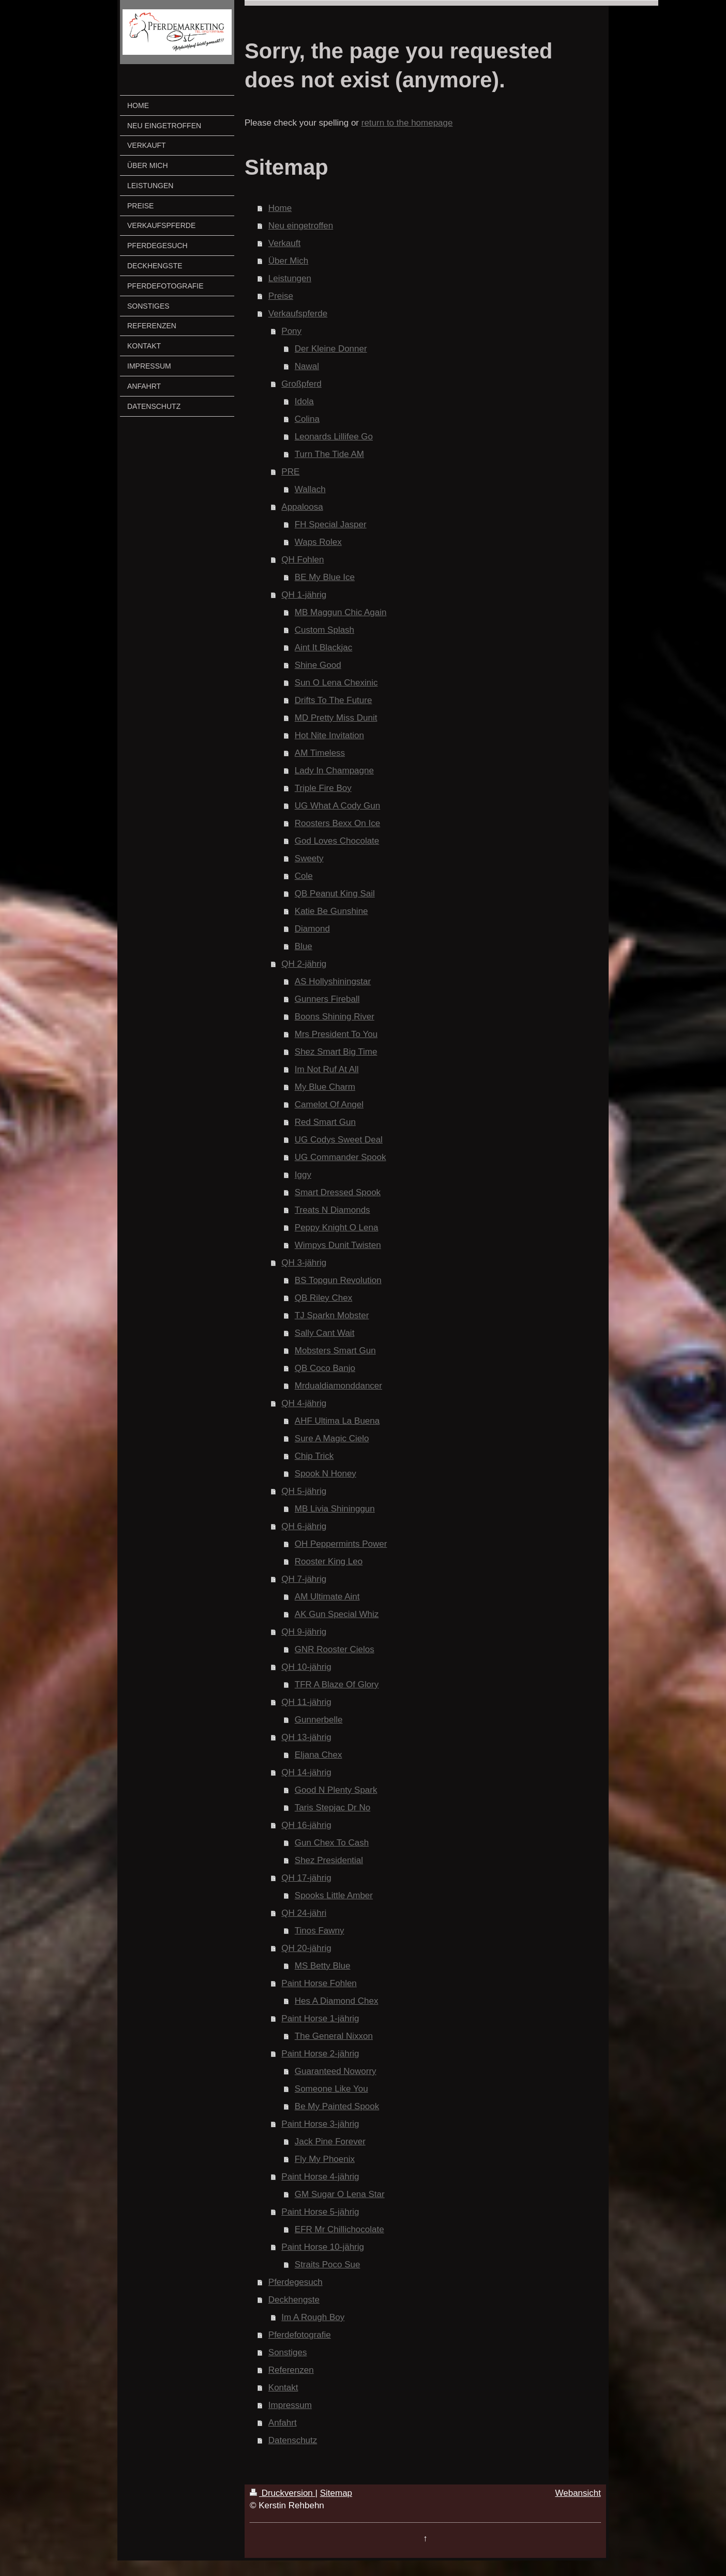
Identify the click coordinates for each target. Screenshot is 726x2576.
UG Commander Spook (340, 1157)
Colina (307, 419)
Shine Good (318, 665)
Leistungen (289, 278)
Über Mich (288, 261)
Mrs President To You (336, 1034)
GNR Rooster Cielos (334, 1649)
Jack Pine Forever (330, 2141)
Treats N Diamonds (332, 1210)
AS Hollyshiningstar (333, 981)
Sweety (309, 858)
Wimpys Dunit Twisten (338, 1245)
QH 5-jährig (303, 1491)
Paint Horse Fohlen (319, 1983)
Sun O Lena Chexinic (336, 683)
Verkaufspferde (297, 313)
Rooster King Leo (328, 1561)
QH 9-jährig (303, 1632)
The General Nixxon (334, 2036)
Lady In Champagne (334, 770)
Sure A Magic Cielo (332, 1438)
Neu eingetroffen (300, 226)
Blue (303, 946)
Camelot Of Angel (329, 1104)
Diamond (312, 929)
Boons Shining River (334, 1017)
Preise (280, 296)
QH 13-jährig (306, 1737)
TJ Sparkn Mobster (332, 1315)
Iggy (303, 1175)
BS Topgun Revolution (338, 1280)
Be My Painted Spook (337, 2106)
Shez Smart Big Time (336, 1052)
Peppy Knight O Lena (337, 1227)
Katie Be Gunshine (331, 911)
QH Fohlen (302, 560)
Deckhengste (294, 2300)
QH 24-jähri (303, 1913)
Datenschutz (292, 2440)
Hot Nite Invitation (329, 735)
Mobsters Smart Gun (335, 1350)
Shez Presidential (329, 1860)
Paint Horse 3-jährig (320, 2124)
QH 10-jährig (306, 1667)
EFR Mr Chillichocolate (339, 2229)
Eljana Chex (318, 1755)
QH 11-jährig (306, 1702)
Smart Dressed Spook (338, 1192)
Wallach (310, 489)
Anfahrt (282, 2423)
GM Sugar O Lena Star (340, 2194)
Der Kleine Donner (331, 349)
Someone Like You (331, 2089)
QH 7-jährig (303, 1579)
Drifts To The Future (333, 700)
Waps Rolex (318, 542)
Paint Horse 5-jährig (320, 2212)
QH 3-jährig (303, 1263)
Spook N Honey (325, 1473)
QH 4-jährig (303, 1403)
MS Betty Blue (323, 1966)
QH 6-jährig (303, 1526)
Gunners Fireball (327, 999)
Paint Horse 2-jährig (320, 2054)
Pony (291, 331)
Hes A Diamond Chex (337, 2001)
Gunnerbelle (319, 1720)
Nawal (307, 366)
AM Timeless (320, 753)
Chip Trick (314, 1456)
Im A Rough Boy (312, 2317)
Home (280, 208)
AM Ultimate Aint (327, 1597)
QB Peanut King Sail (335, 893)
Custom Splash (324, 630)
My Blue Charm (325, 1087)
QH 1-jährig (303, 595)
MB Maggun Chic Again (341, 612)
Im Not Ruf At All (327, 1069)
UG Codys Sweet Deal (339, 1140)
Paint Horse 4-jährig (320, 2177)
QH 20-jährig (306, 1948)
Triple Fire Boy (323, 788)
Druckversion (282, 2493)
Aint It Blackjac (324, 647)
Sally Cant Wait (325, 1333)
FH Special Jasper (331, 524)
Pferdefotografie (299, 2335)
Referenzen (291, 2370)
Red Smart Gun (325, 1122)
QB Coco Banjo (325, 1368)
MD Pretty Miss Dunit (336, 718)
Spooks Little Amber (334, 1895)
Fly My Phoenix (325, 2159)
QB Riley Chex (323, 1298)
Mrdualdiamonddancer (338, 1386)
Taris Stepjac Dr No (332, 1807)
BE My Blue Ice (325, 577)
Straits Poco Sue (327, 2264)
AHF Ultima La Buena (337, 1421)
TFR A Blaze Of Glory (337, 1684)
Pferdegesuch (295, 2282)
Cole (304, 876)
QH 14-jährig (306, 1772)
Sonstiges (287, 2352)
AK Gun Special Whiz (337, 1614)
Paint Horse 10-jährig (322, 2247)
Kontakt (283, 2387)
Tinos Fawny (319, 1930)
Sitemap (336, 2493)
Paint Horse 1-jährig (320, 2018)
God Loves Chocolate (337, 841)
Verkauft (284, 243)
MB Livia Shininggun (335, 1509)
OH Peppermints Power (341, 1544)
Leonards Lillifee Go (334, 436)
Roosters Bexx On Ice (337, 823)
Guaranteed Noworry (335, 2071)
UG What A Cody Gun (337, 806)
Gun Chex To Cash (332, 1843)
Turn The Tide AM (329, 454)
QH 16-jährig (306, 1825)
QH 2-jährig (303, 964)
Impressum (290, 2405)
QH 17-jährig (306, 1878)
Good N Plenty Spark (336, 1790)
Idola (304, 401)
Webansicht (578, 2493)
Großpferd (301, 384)
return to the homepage (407, 123)
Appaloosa (302, 507)
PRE (290, 472)
